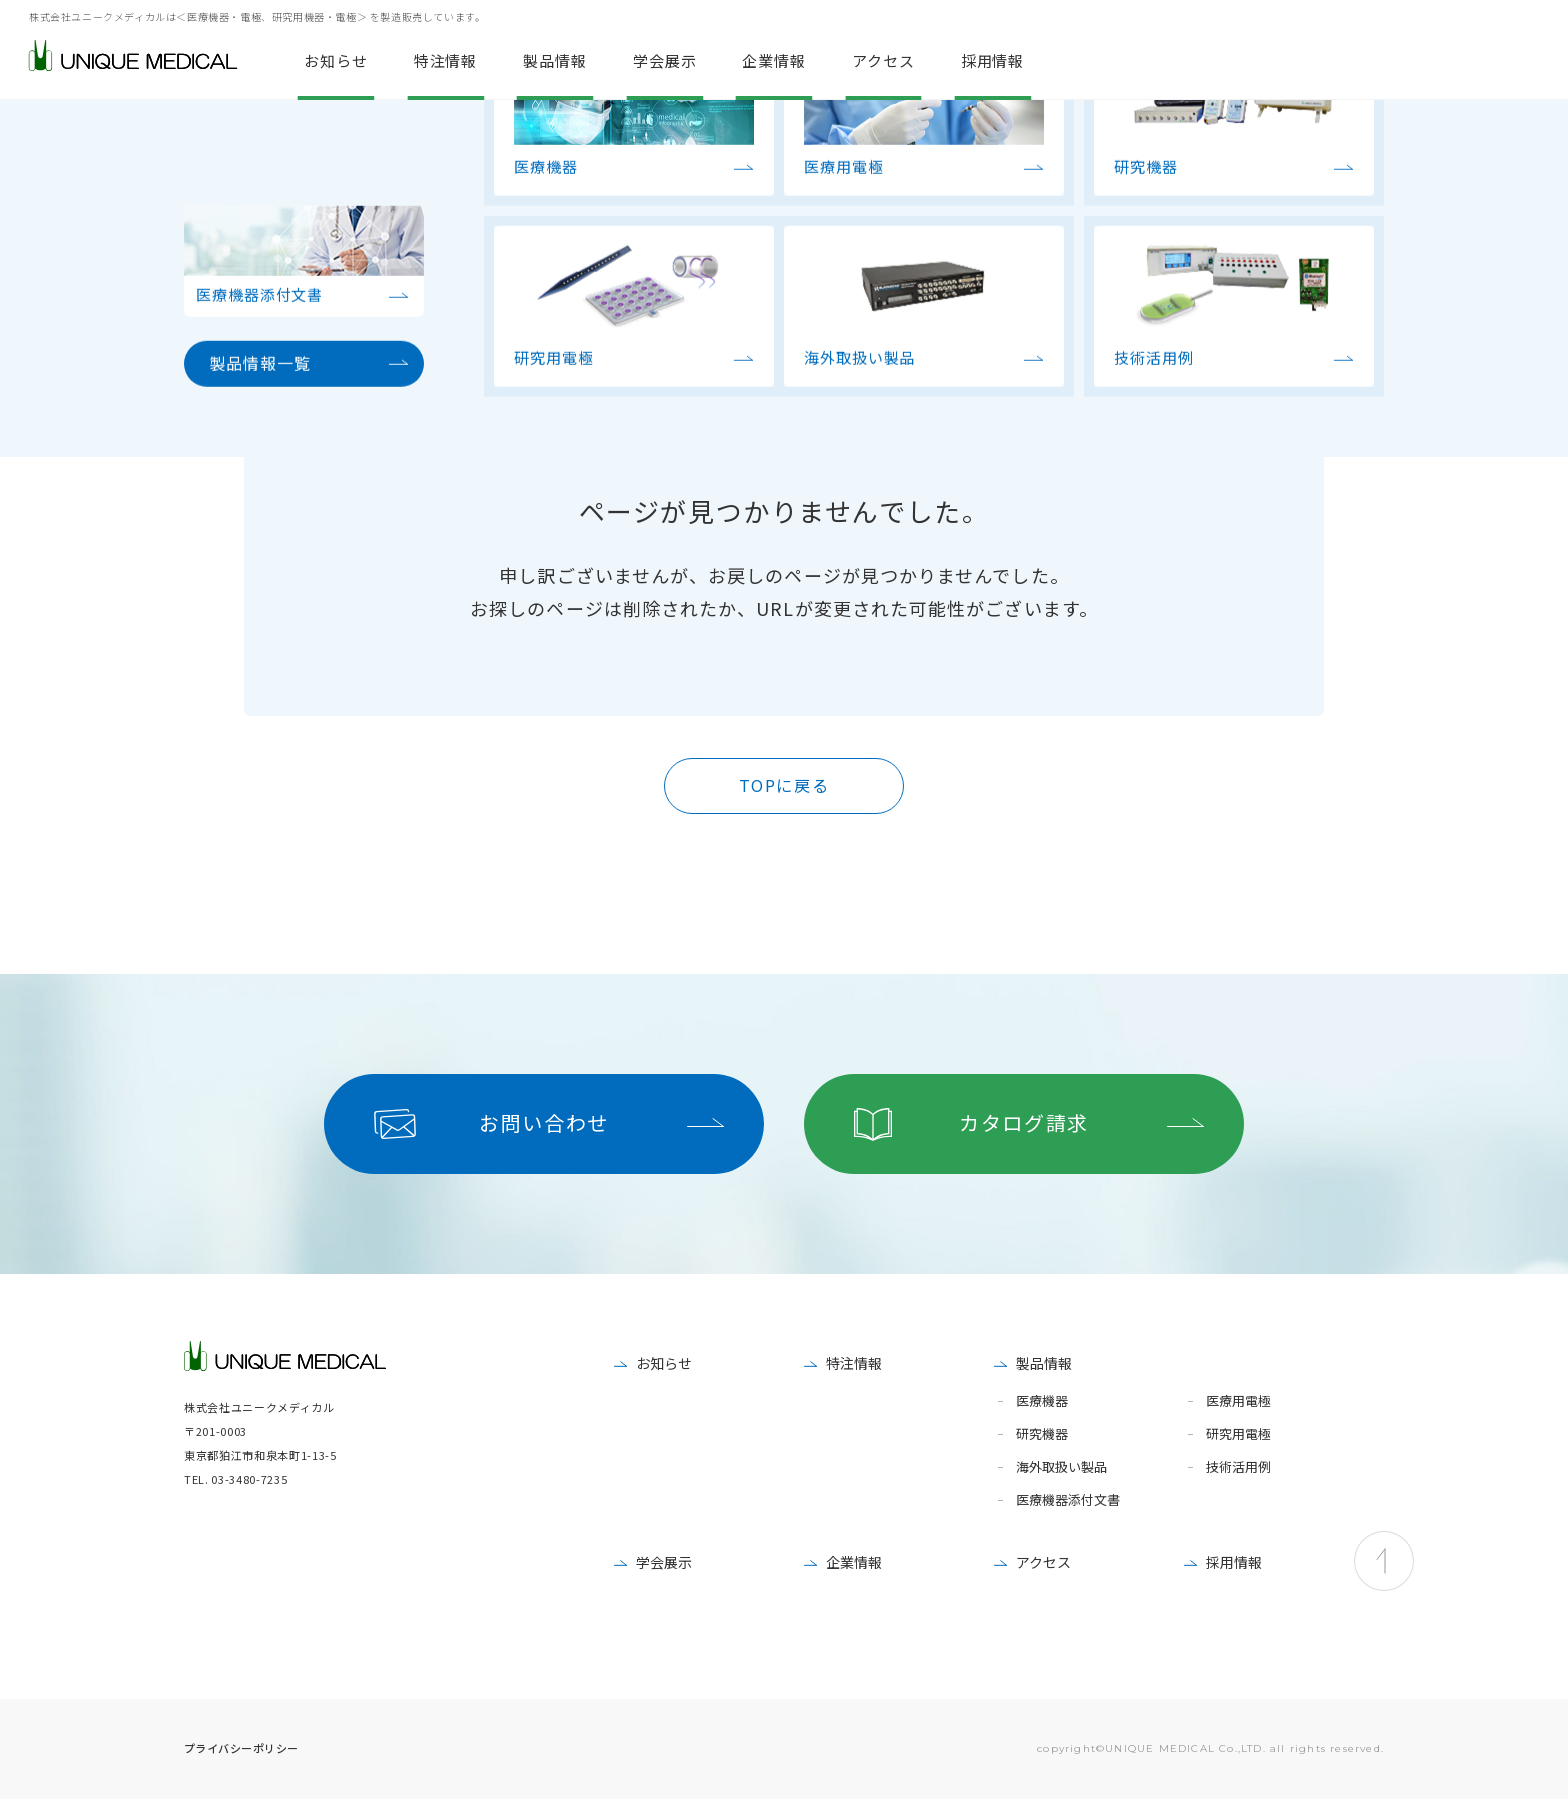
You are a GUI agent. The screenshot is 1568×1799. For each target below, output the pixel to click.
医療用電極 (1238, 1401)
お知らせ (664, 1363)
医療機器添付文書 (1068, 1500)
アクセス (1043, 1562)
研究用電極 (1238, 1434)
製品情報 (1044, 1363)
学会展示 (664, 1562)
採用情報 (1234, 1562)
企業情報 (854, 1562)
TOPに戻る (784, 785)
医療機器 (1042, 1401)
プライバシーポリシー (241, 1748)
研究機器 (1042, 1434)
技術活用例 (1238, 1467)
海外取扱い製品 (1061, 1467)
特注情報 (854, 1363)
